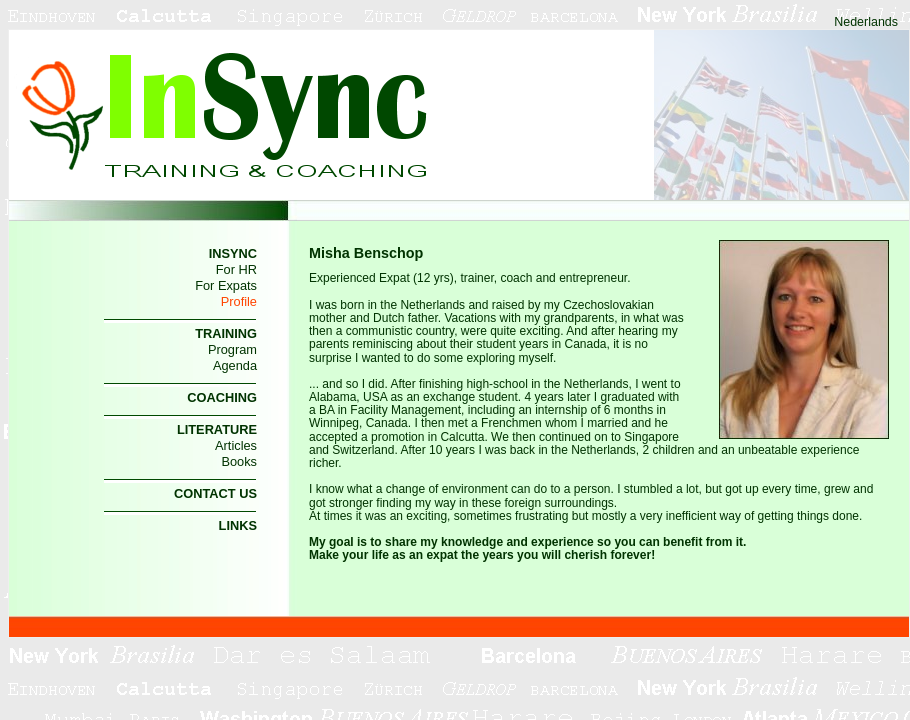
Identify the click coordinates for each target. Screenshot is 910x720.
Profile (239, 301)
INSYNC (233, 253)
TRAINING (226, 333)
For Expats (226, 285)
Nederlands (866, 22)
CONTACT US (215, 493)
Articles (236, 445)
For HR (236, 269)
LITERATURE (217, 429)
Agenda (235, 365)
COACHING (222, 397)
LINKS (238, 525)
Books (239, 461)
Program (232, 349)
